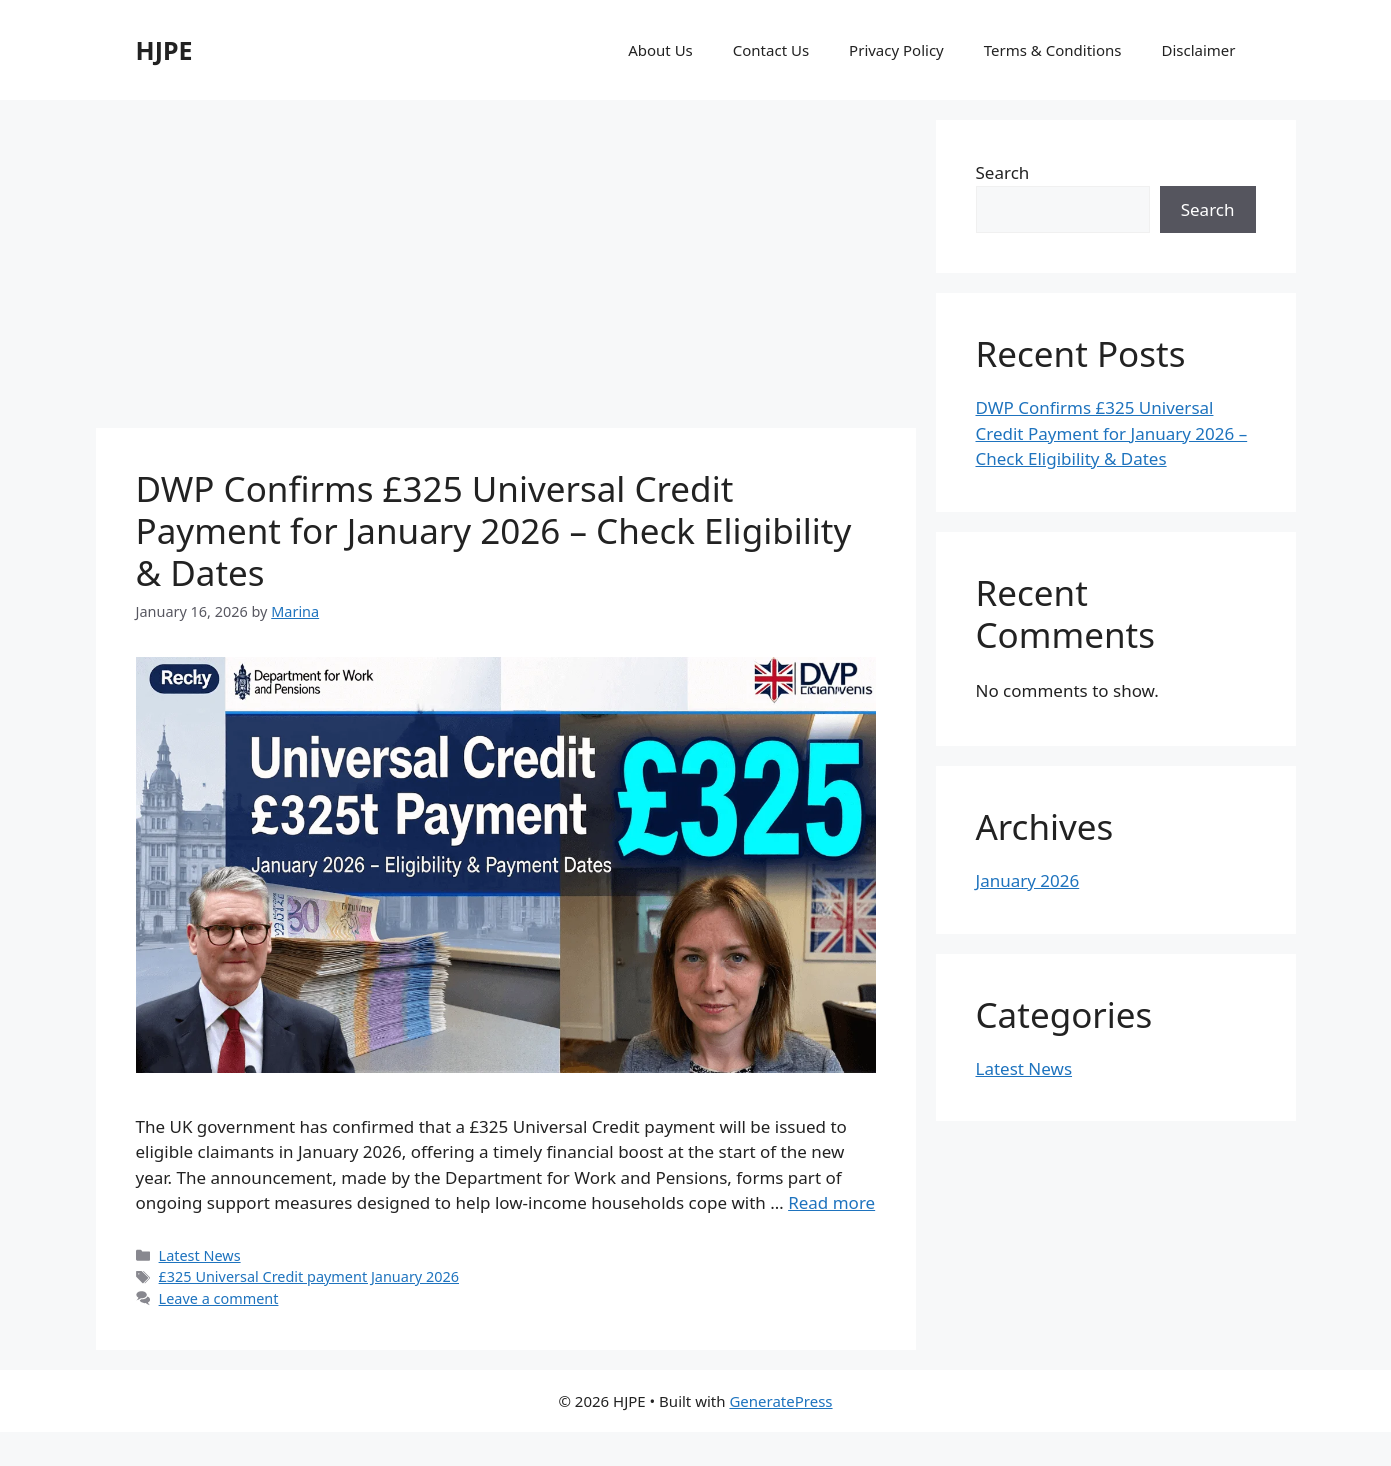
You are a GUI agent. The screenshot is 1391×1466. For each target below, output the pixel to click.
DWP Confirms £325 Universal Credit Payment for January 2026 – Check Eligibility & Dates (494, 530)
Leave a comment (219, 1298)
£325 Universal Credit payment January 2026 (309, 1276)
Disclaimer (1198, 50)
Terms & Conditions (1053, 50)
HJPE (164, 50)
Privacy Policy (896, 50)
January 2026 (1028, 880)
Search (1003, 172)
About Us (660, 50)
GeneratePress (780, 1401)
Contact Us (771, 50)
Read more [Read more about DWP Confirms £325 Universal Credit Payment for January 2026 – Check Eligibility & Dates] (831, 1202)
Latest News (200, 1255)
